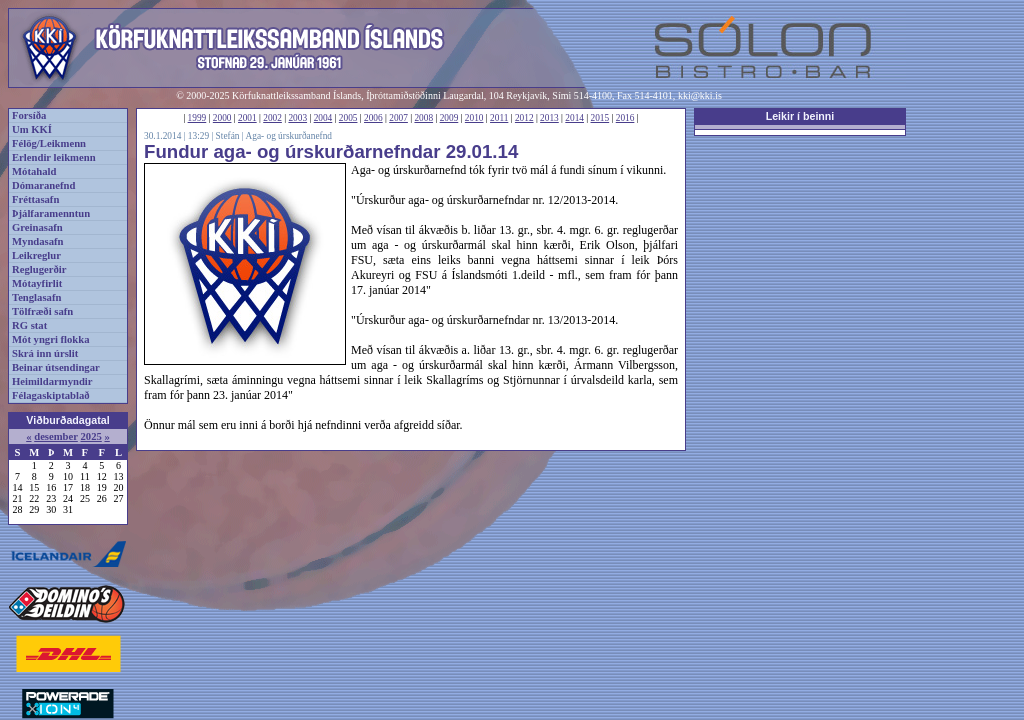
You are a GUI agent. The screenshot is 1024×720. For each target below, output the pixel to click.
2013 (549, 118)
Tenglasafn (36, 297)
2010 (474, 118)
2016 (625, 118)
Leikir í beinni (800, 116)
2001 (247, 118)
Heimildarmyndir (52, 381)
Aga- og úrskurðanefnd (288, 136)
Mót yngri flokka (51, 339)
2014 (574, 118)
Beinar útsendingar (56, 367)
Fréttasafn (35, 199)
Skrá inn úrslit (45, 353)
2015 (600, 118)
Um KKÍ (32, 129)
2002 (272, 118)
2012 (524, 118)
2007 (398, 118)
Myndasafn (38, 241)
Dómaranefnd (43, 185)
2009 (449, 118)
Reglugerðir (39, 269)
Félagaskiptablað (51, 395)
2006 (373, 118)
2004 (323, 118)
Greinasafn (37, 227)
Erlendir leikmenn (54, 157)
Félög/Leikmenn (49, 143)
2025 (90, 436)
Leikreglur (36, 255)
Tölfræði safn (42, 311)
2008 (423, 118)
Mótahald (34, 171)
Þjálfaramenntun (51, 213)
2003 (297, 118)
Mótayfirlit (37, 283)
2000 (222, 118)
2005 (348, 118)
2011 (499, 118)
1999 (197, 118)
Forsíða (29, 115)
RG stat (29, 325)
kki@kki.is (700, 95)
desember (56, 436)
